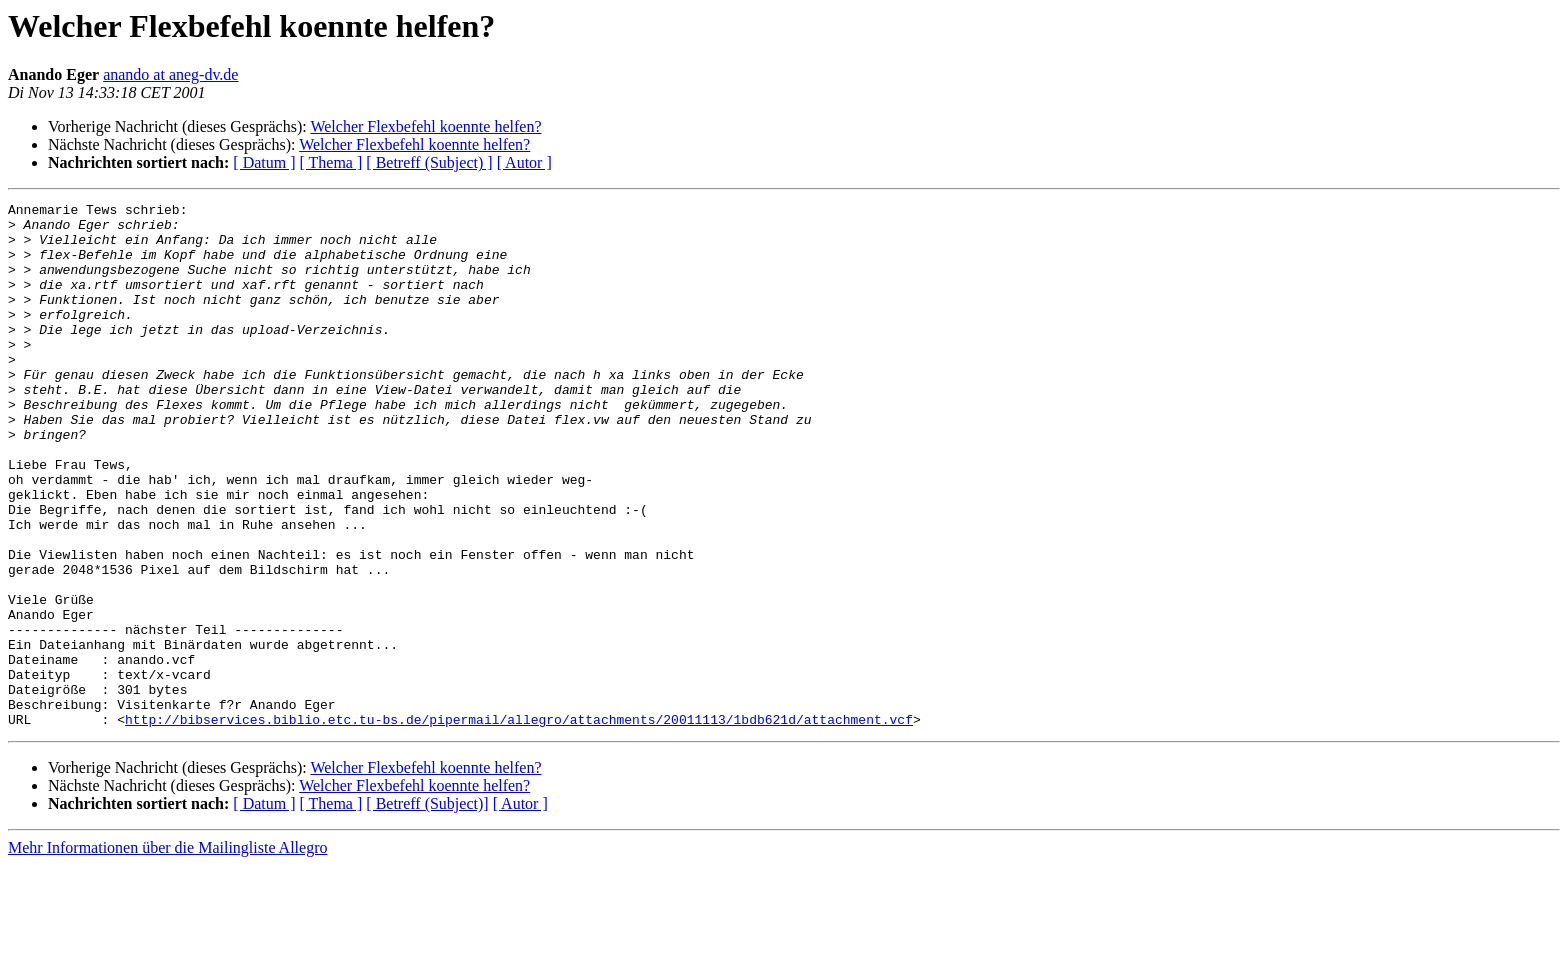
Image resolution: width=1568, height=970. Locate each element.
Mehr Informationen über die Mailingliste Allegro (167, 952)
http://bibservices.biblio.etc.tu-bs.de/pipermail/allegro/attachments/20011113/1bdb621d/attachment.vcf (519, 824)
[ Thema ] (331, 162)
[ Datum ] (264, 162)
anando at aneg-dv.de (170, 74)
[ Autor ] (524, 162)
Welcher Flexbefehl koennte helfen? (425, 126)
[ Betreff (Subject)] (427, 908)
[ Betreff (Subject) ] (429, 162)
